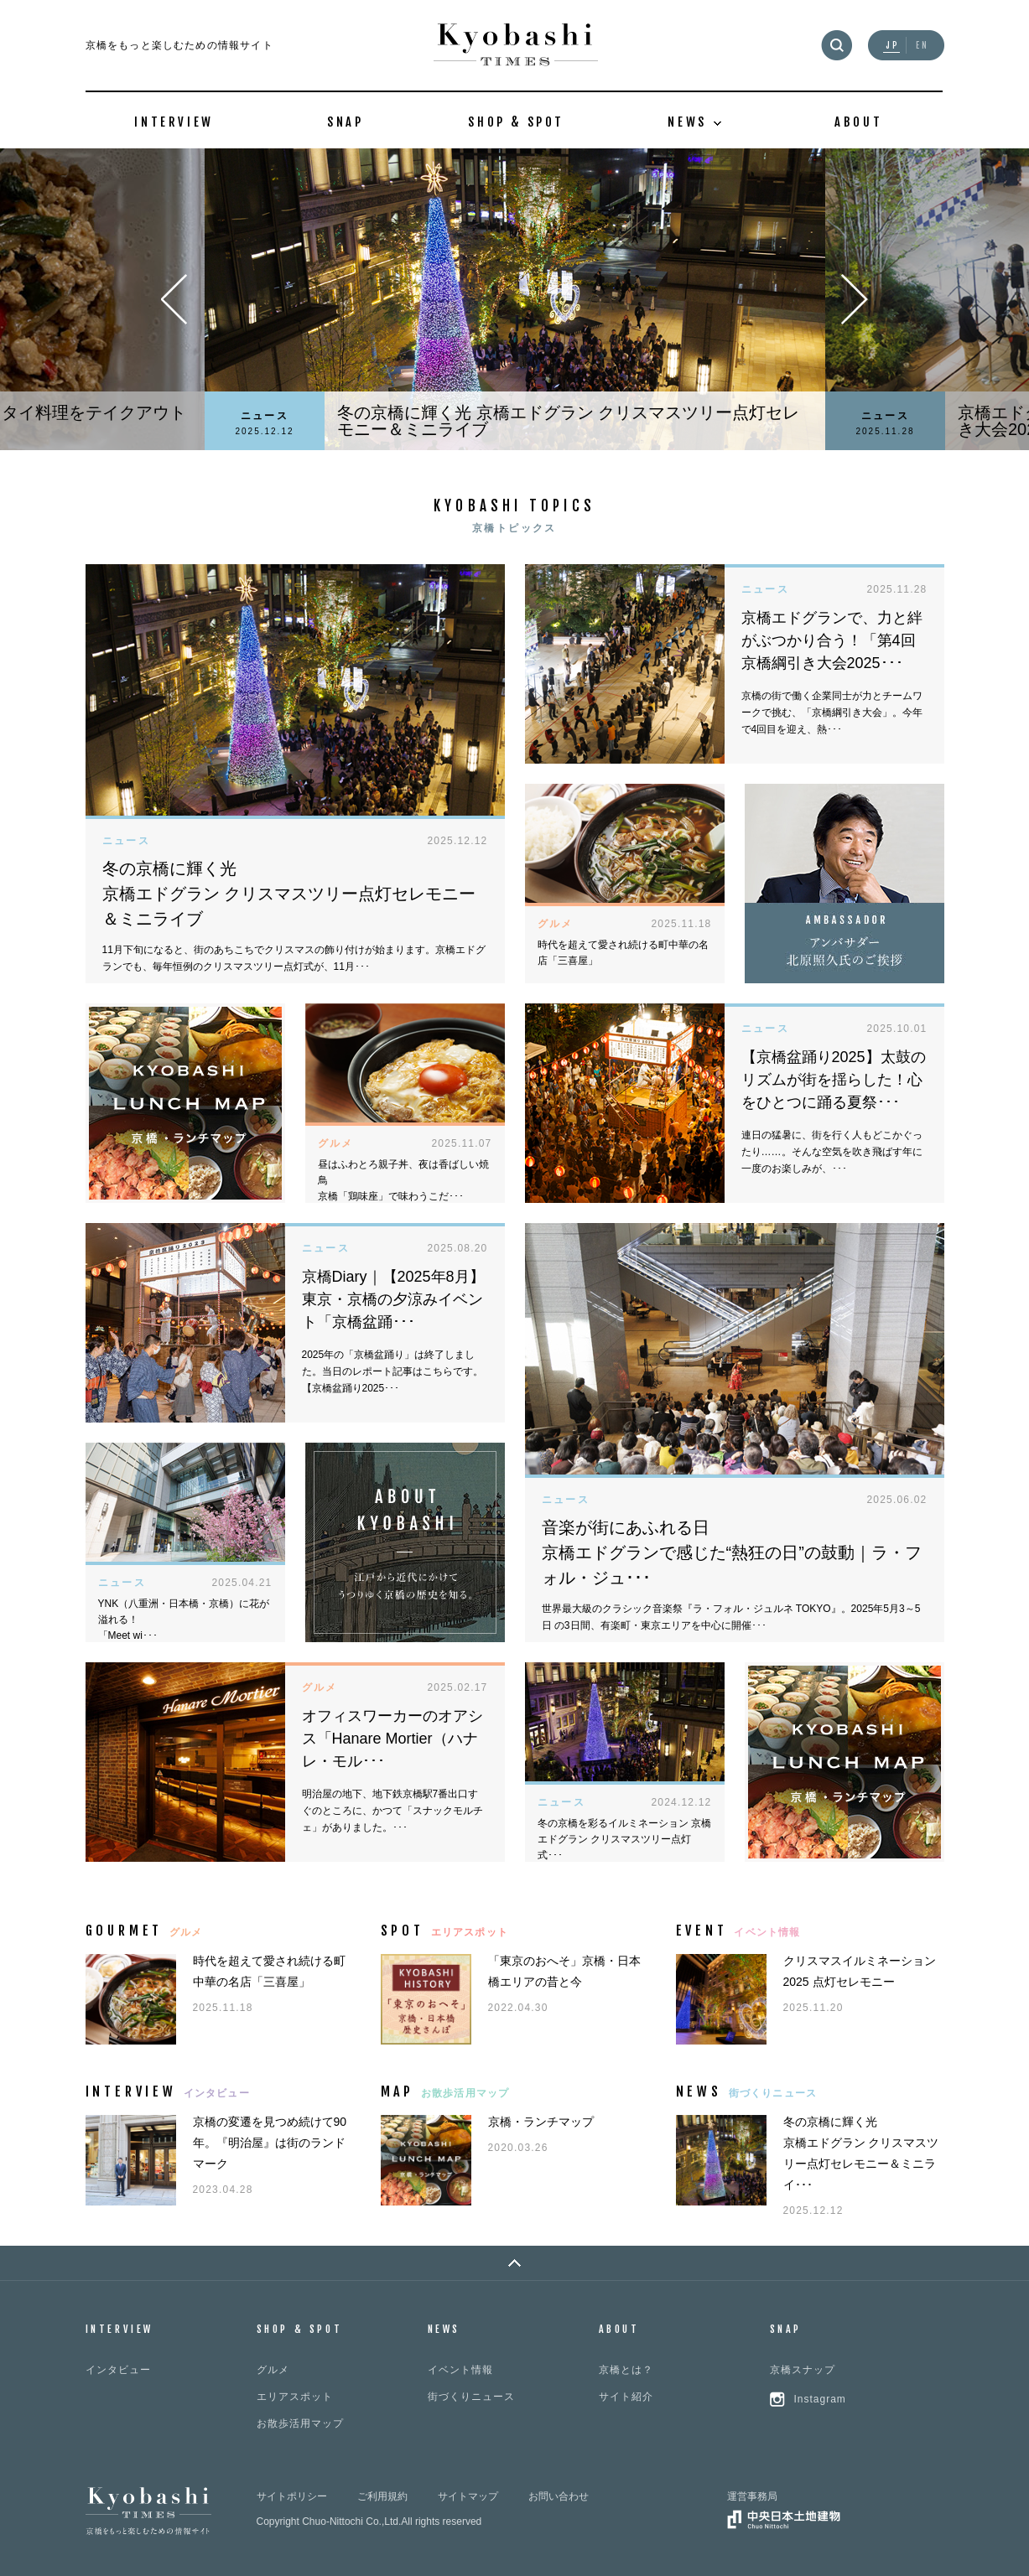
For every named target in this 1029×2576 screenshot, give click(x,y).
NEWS (444, 2329)
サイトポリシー (292, 2496)
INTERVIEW (173, 122)
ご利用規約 (382, 2496)
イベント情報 (460, 2370)
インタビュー (118, 2370)
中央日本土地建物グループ (783, 2519)
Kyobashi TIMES (516, 45)
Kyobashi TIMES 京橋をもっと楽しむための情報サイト (148, 2511)
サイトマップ (468, 2496)
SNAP (345, 122)
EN (922, 45)
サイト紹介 (626, 2396)
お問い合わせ (558, 2496)
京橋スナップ (802, 2370)
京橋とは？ (626, 2370)
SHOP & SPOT (516, 122)
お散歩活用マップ (300, 2423)
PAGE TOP (514, 2263)
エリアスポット (295, 2396)
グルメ (273, 2370)
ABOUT (858, 122)
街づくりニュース (471, 2396)
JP (893, 45)
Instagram (820, 2399)
